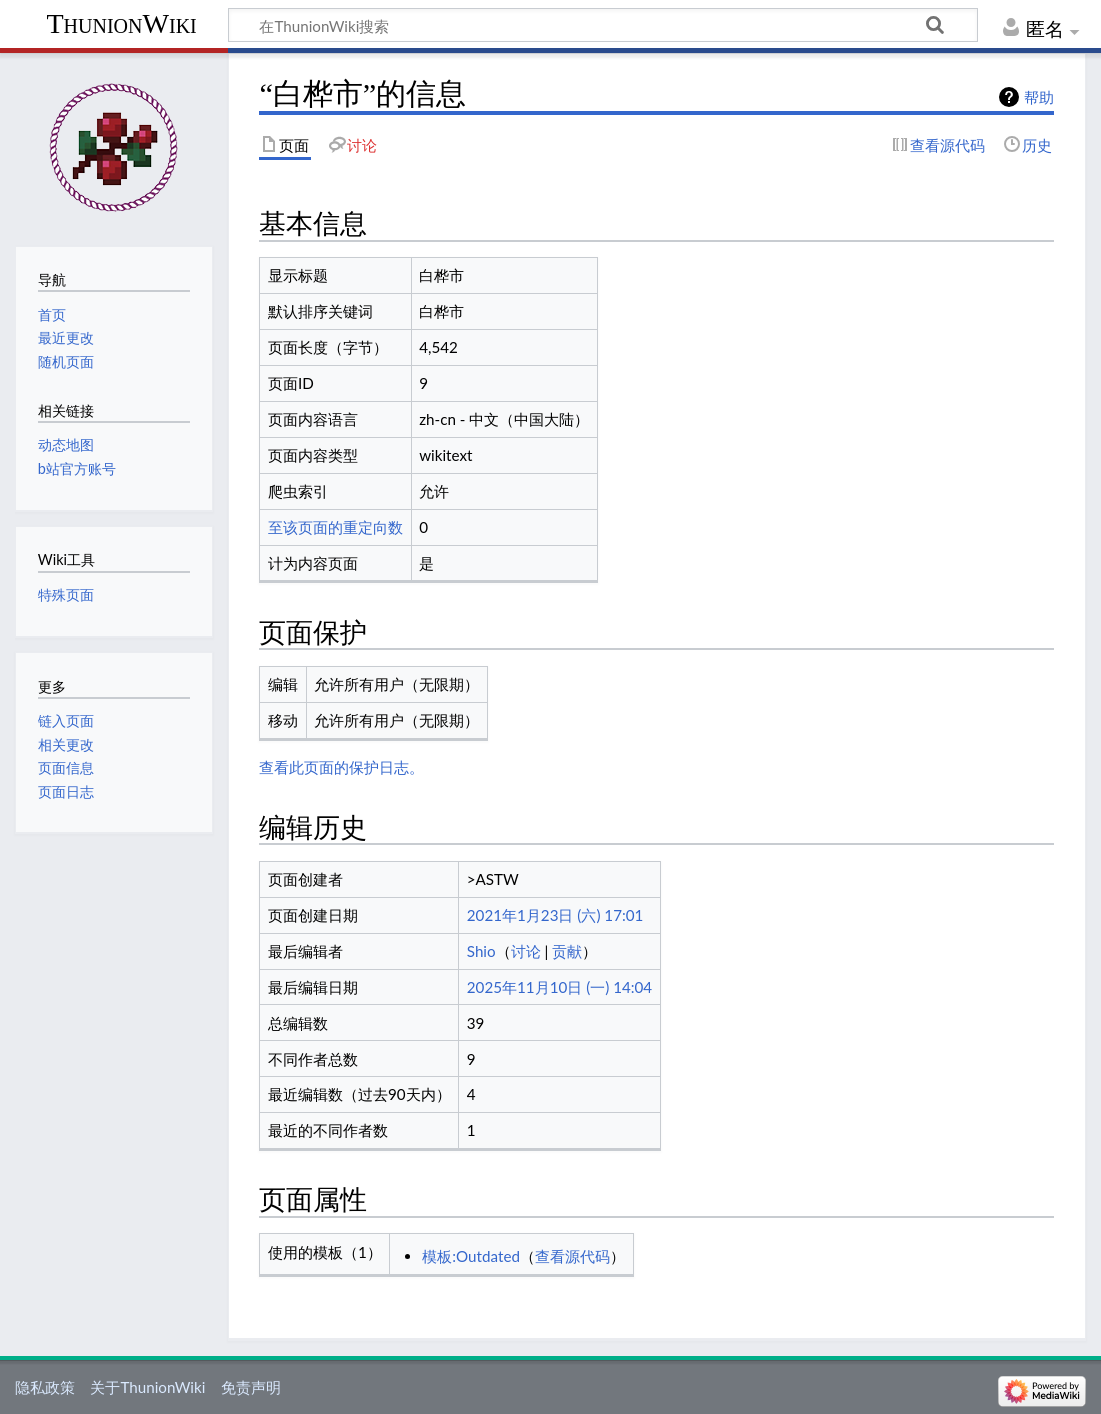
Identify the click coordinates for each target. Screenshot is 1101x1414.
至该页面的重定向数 (335, 527)
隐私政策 (45, 1387)
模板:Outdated (471, 1256)
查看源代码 (572, 1256)
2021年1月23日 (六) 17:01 (555, 915)
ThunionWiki (121, 23)
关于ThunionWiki (147, 1387)
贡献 (567, 951)
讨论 (526, 951)
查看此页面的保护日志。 (341, 767)
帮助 (1039, 97)
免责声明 (251, 1387)
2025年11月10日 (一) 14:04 (559, 987)
